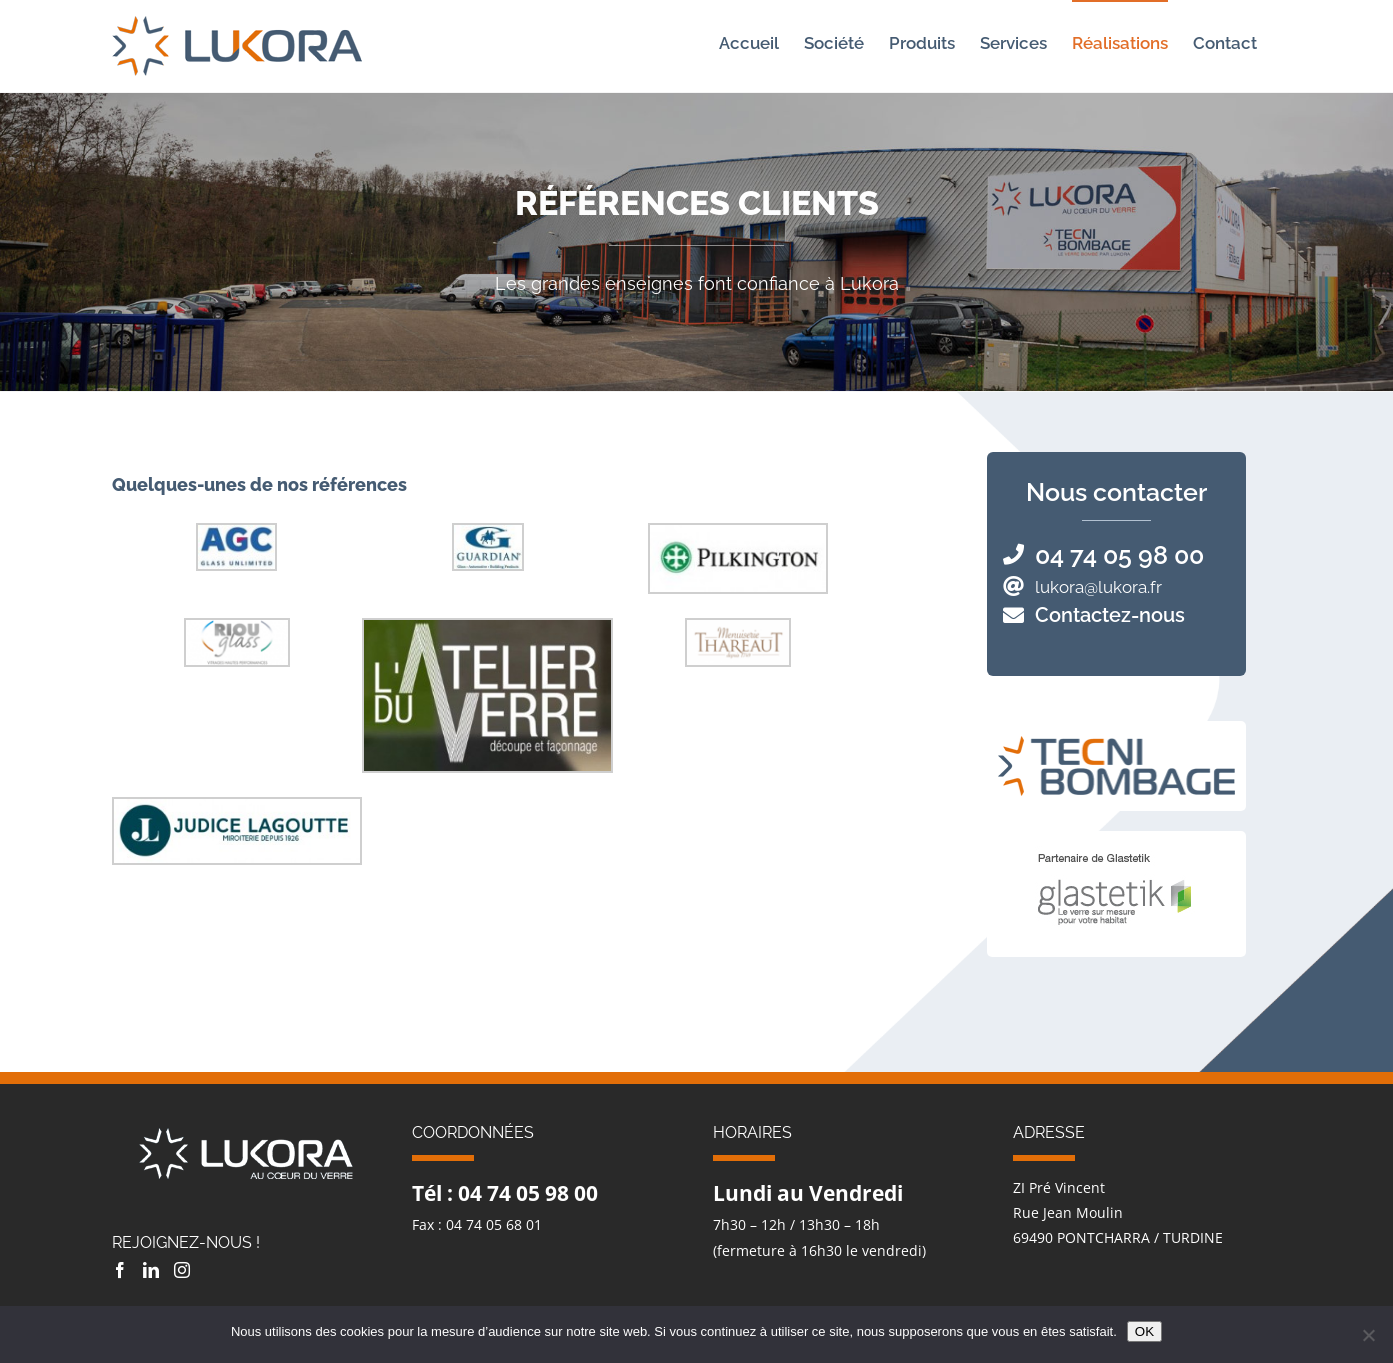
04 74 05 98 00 (1119, 555)
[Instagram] (182, 1270)
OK (1144, 1331)
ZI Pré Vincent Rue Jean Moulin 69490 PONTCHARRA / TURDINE (1118, 1212)
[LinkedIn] (151, 1270)
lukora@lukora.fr (1098, 587)
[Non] (1368, 1335)
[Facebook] (120, 1270)
